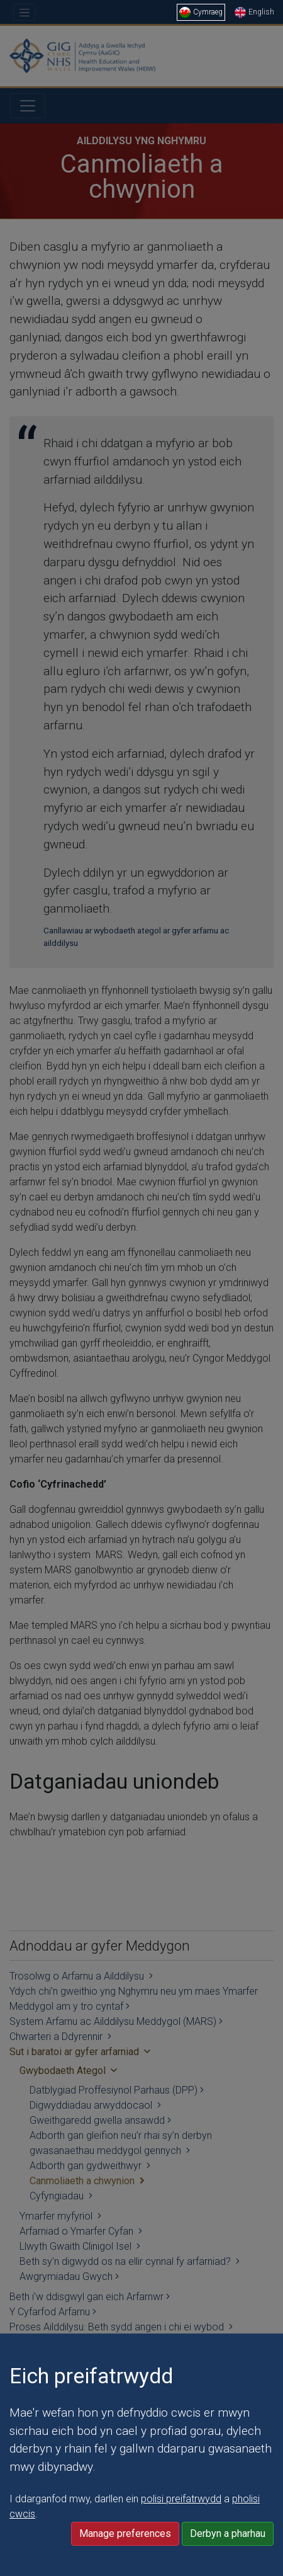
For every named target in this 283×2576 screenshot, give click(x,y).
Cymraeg (201, 12)
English (254, 12)
